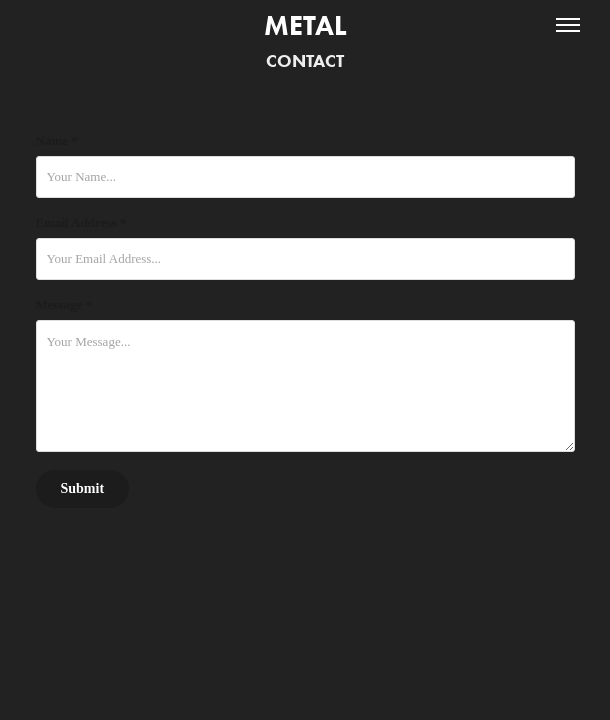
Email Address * (81, 223)
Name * (57, 141)
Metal (305, 25)
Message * (64, 305)
